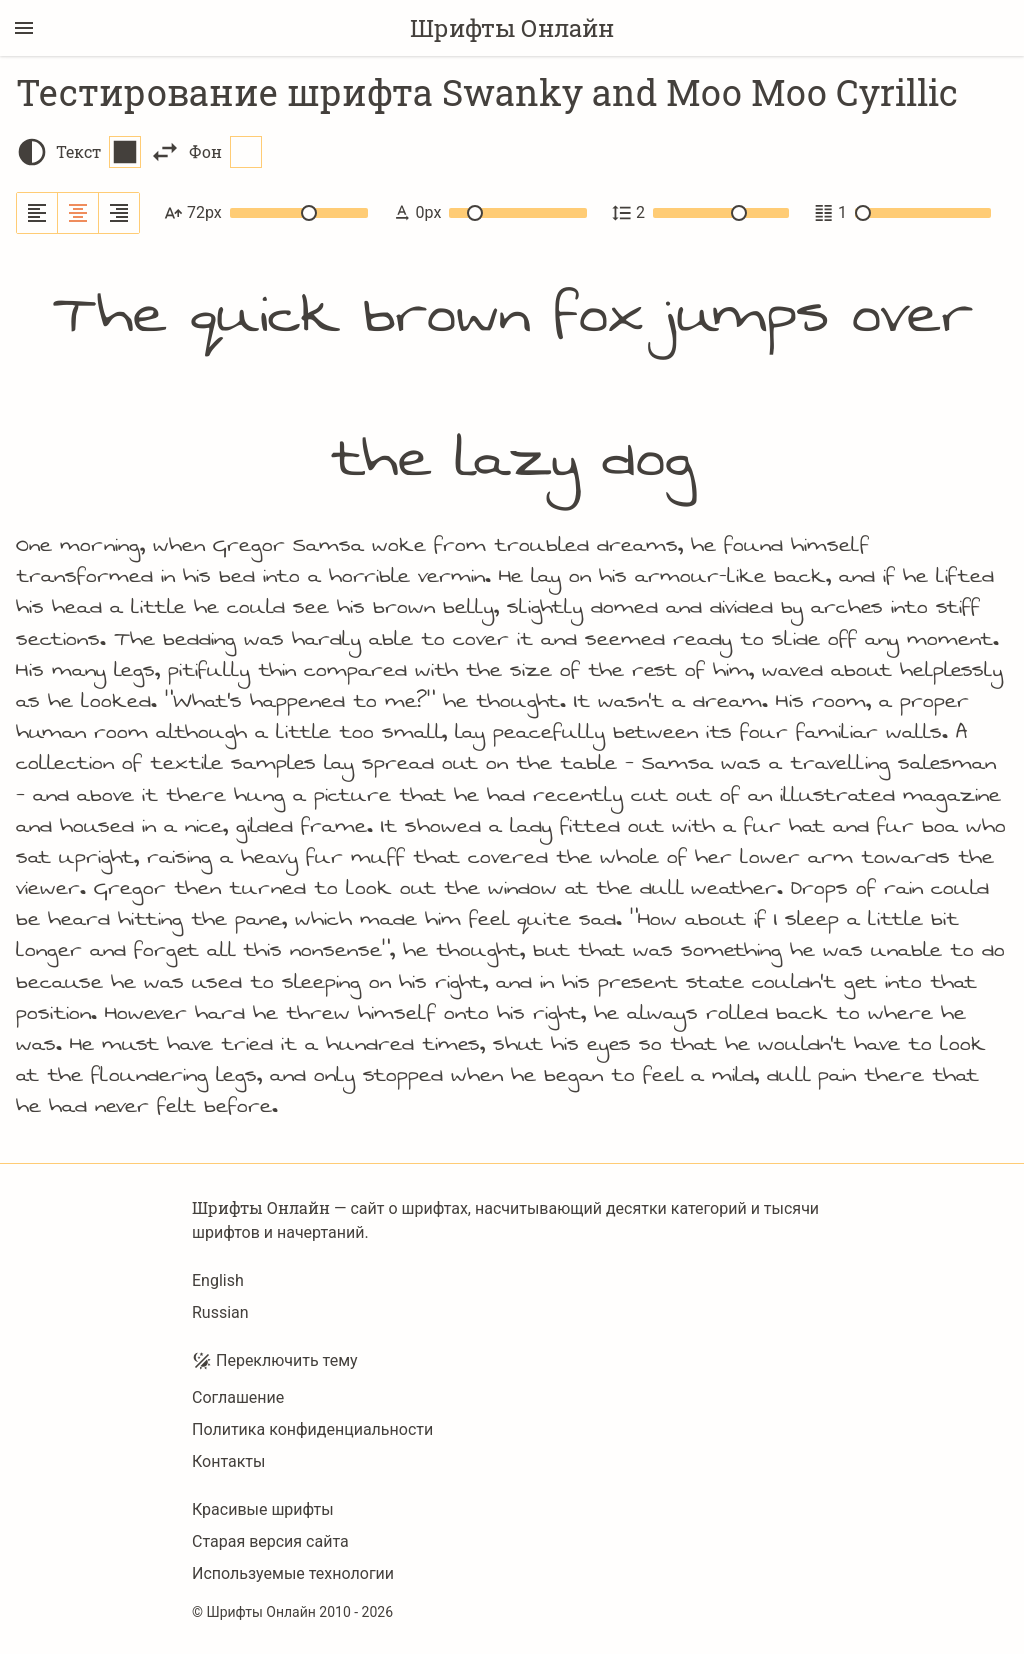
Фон (225, 152)
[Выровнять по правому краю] (119, 213)
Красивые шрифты (263, 1509)
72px (266, 213)
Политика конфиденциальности (312, 1429)
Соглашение (238, 1397)
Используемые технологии (293, 1573)
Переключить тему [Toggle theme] (275, 1361)
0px (489, 213)
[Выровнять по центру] (78, 213)
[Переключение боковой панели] (24, 28)
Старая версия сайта (270, 1541)
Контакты (228, 1461)
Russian (220, 1312)
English (218, 1280)
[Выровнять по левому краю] (37, 213)
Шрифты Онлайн (512, 28)
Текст (98, 152)
